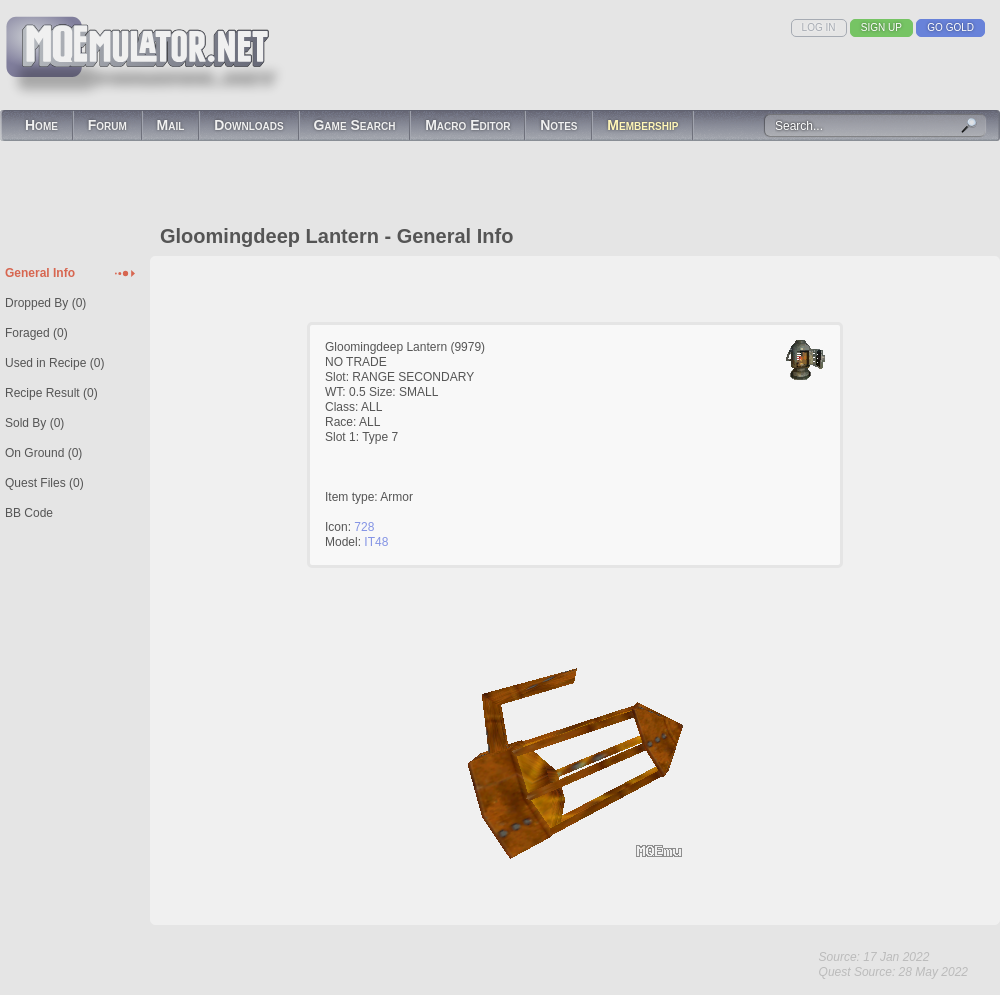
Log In (819, 27)
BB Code (29, 513)
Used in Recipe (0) (54, 363)
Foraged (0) (36, 333)
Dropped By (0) (45, 303)
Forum (107, 125)
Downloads (249, 125)
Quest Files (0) (44, 483)
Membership (642, 125)
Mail (171, 125)
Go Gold (950, 27)
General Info (40, 273)
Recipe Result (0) (51, 393)
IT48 (376, 542)
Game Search (354, 125)
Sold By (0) (34, 423)
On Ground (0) (43, 453)
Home (41, 125)
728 (364, 527)
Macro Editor (467, 125)
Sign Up (881, 27)
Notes (558, 125)
